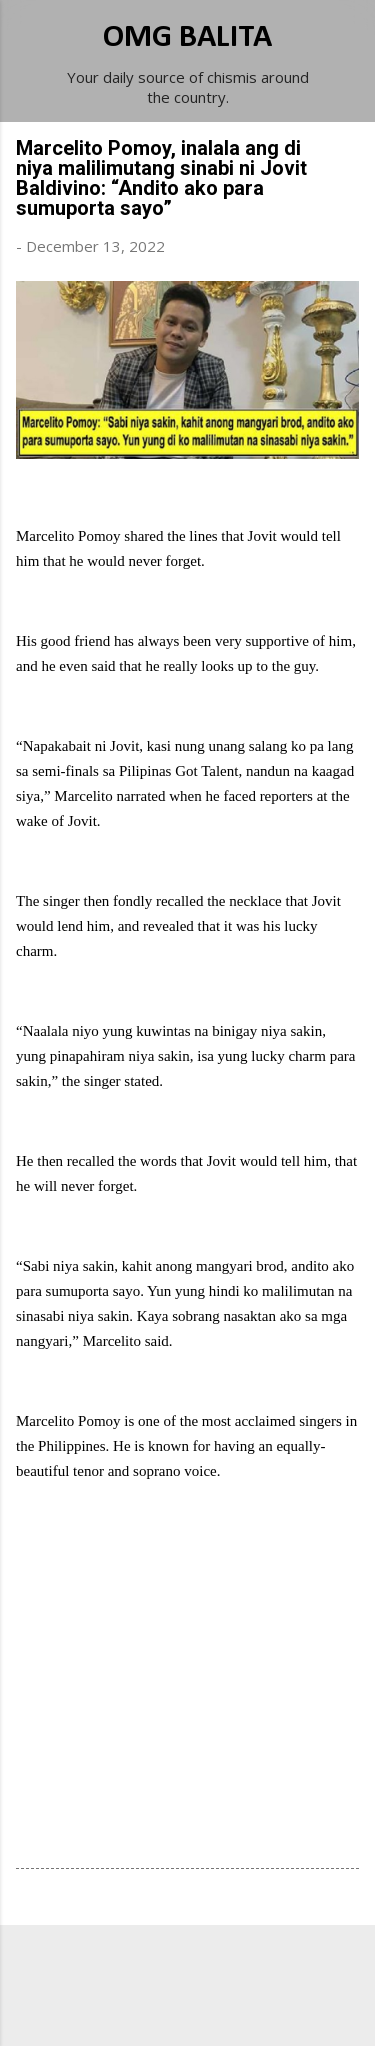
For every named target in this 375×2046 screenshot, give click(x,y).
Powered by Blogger (188, 1968)
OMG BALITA (187, 38)
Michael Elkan (234, 2008)
